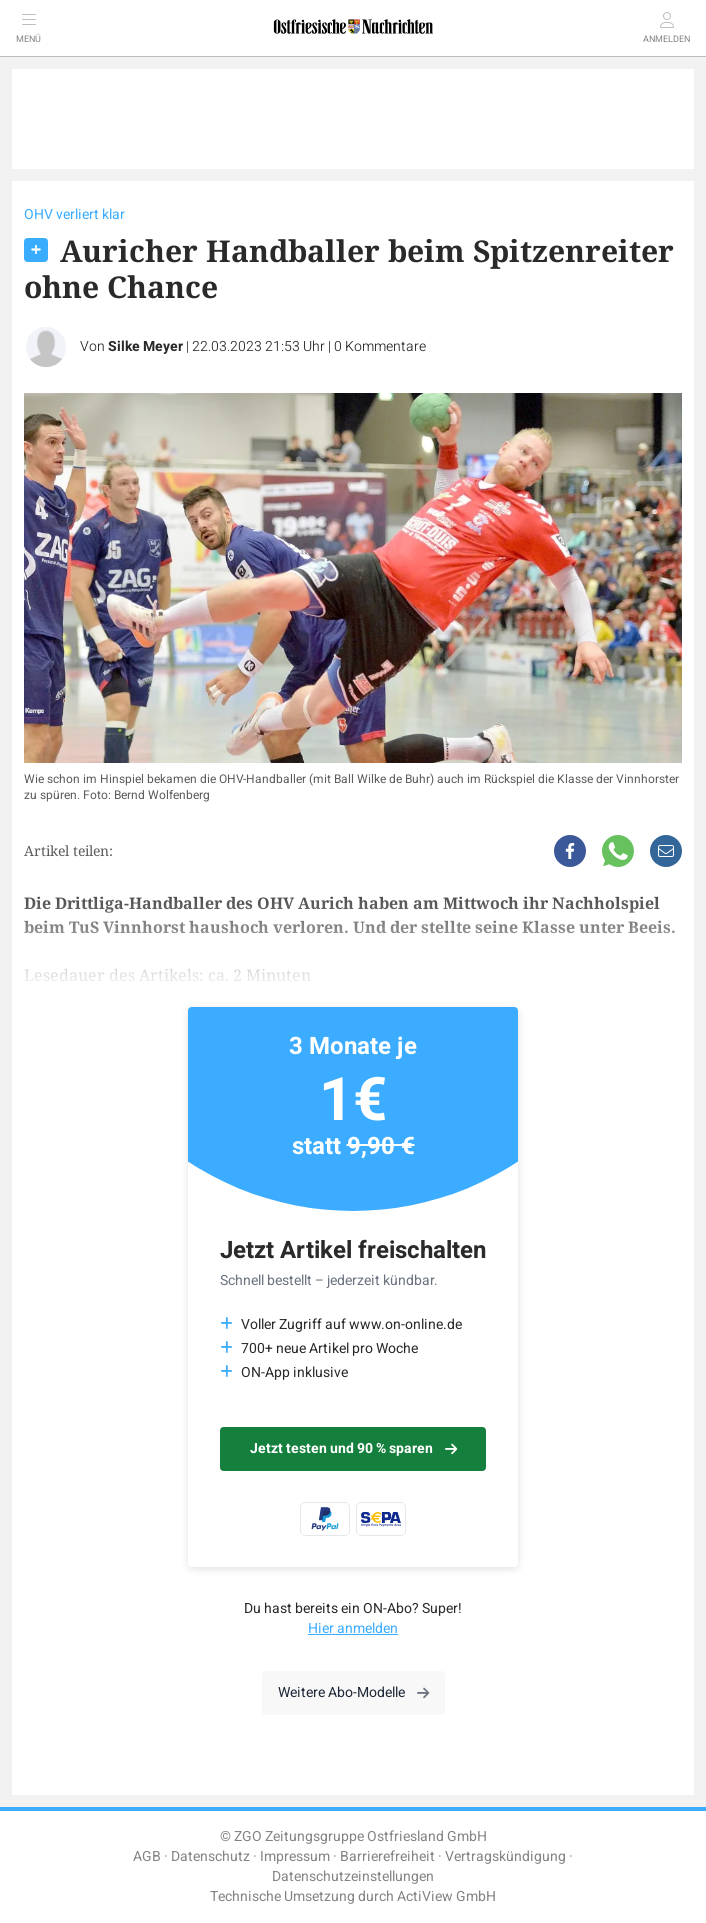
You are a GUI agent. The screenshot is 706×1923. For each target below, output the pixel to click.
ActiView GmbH (446, 1896)
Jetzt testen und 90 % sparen (353, 1448)
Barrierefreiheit (387, 1856)
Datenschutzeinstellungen (353, 1876)
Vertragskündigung (505, 1856)
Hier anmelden (353, 1628)
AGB (147, 1856)
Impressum (295, 1856)
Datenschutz (210, 1856)
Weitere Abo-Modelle (353, 1692)
